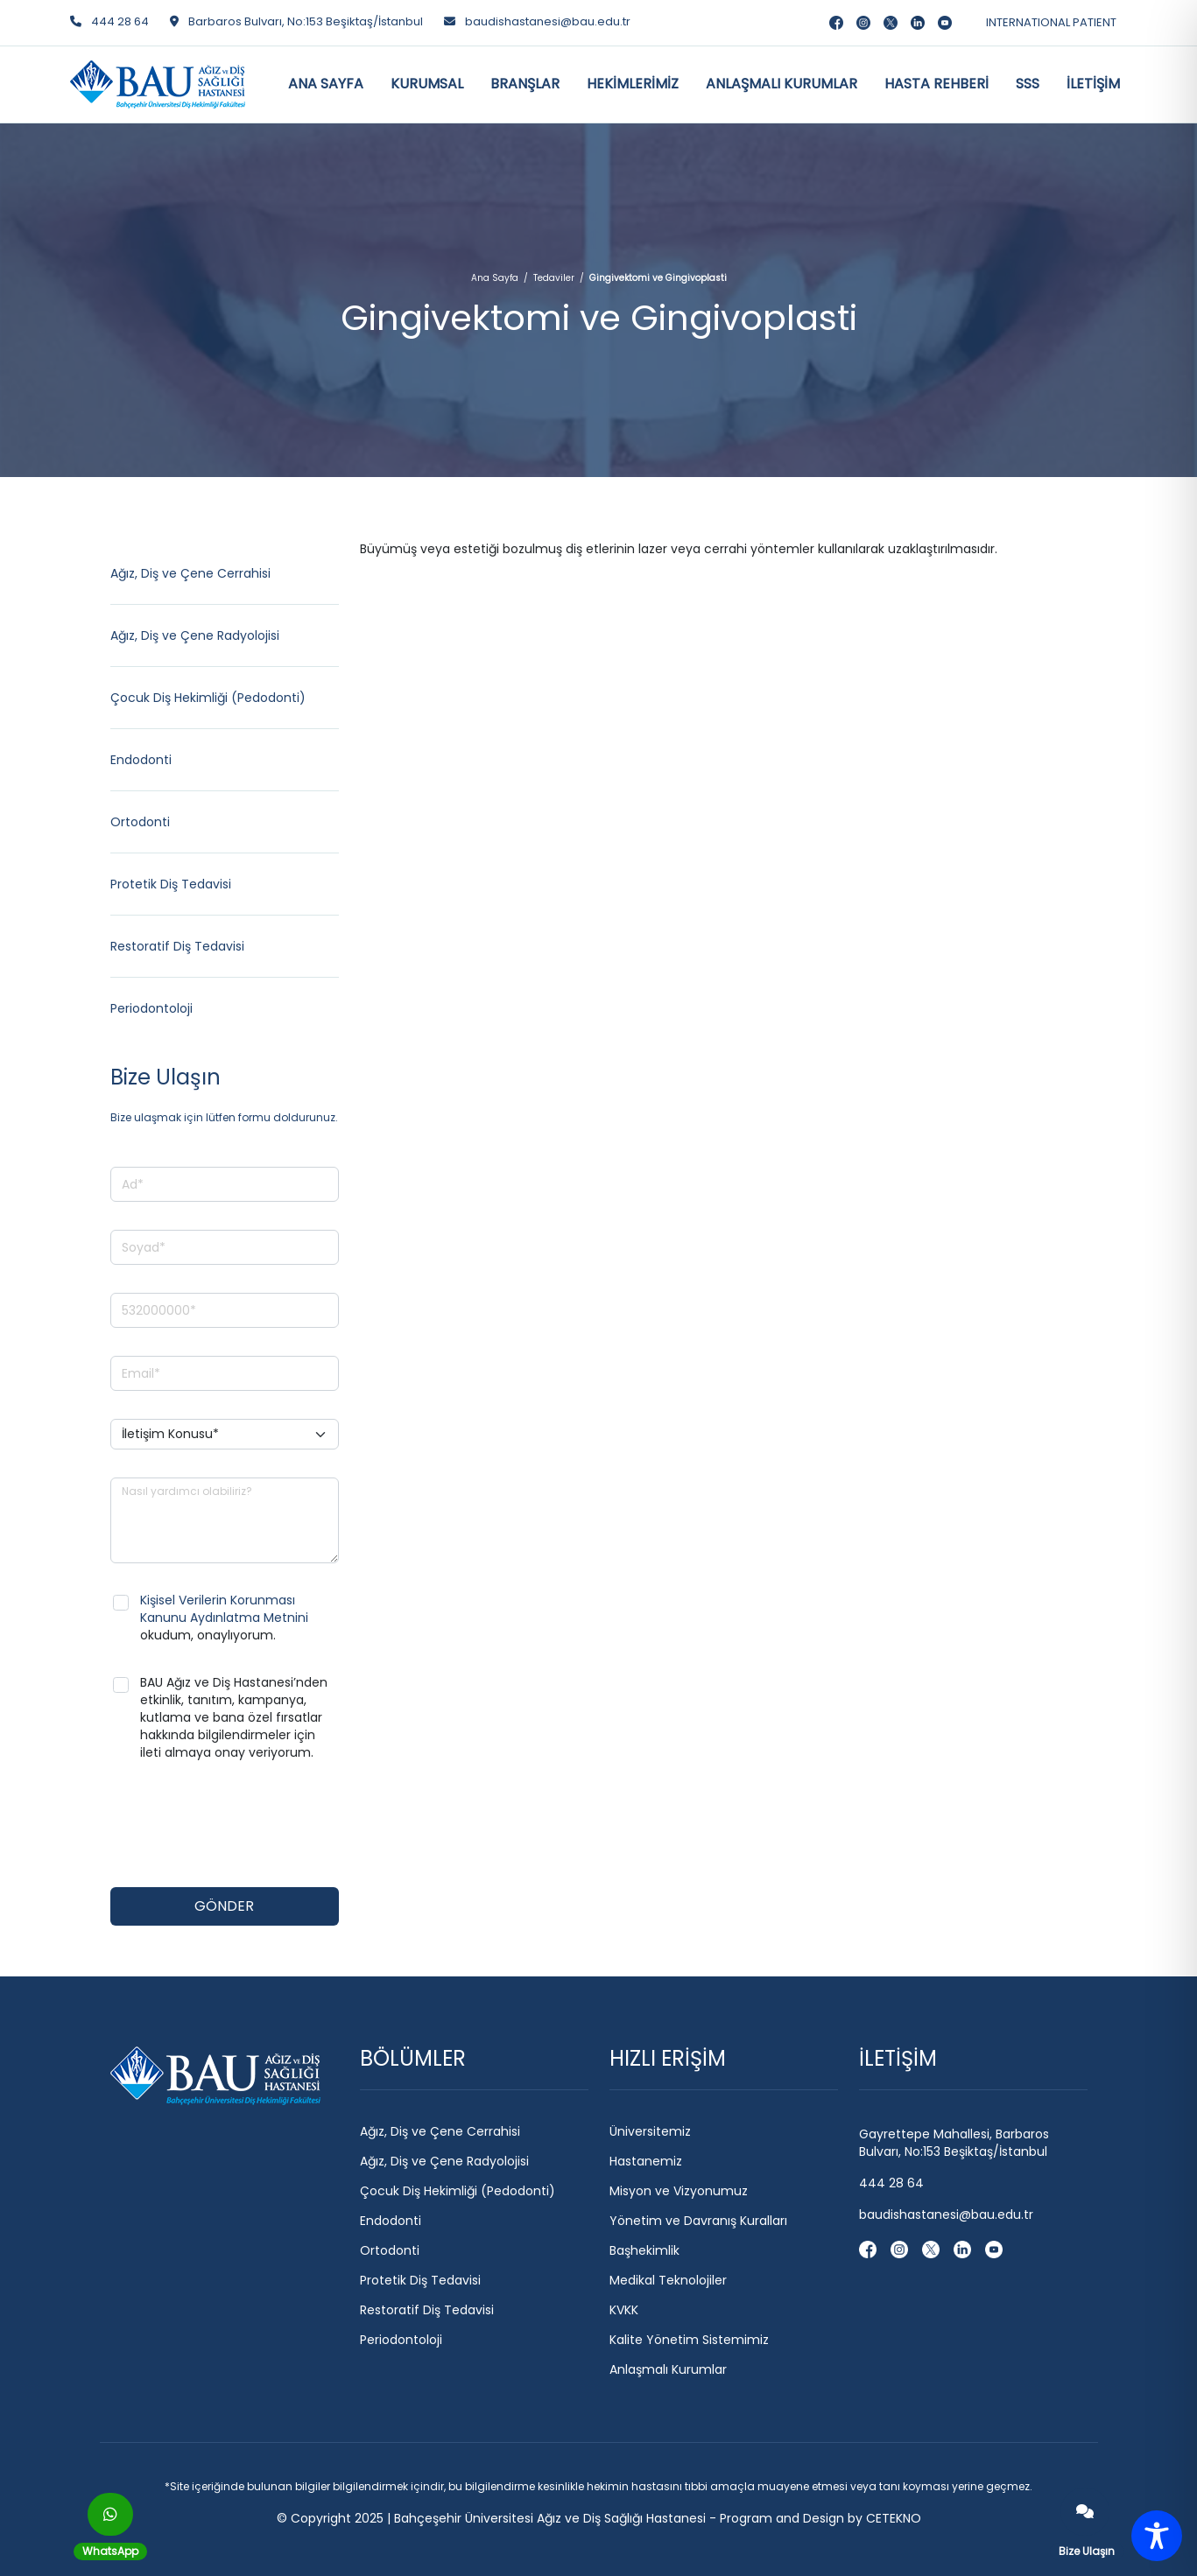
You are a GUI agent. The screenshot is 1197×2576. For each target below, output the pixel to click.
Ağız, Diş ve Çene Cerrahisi (190, 573)
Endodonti (141, 760)
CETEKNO (893, 2518)
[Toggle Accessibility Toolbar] (1157, 2536)
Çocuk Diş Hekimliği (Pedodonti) (208, 697)
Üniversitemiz (650, 2131)
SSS (1027, 84)
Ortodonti (140, 822)
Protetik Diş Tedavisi (170, 884)
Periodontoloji (151, 1008)
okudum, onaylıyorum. (224, 1617)
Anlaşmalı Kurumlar (668, 2369)
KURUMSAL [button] (427, 84)
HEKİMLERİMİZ (633, 84)
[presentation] (243, 1825)
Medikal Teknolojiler (668, 2280)
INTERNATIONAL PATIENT (1051, 22)
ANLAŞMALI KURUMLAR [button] (781, 84)
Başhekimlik (644, 2250)
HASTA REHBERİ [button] (936, 84)
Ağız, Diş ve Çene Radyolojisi (194, 635)
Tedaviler (553, 277)
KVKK (623, 2310)
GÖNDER (224, 1906)
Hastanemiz (645, 2161)
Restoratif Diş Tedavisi (177, 946)
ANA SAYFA (325, 84)
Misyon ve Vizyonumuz (678, 2191)
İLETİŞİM (1093, 84)
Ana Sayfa (494, 277)
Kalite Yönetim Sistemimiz (689, 2340)
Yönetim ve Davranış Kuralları (698, 2221)
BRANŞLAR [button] (525, 84)
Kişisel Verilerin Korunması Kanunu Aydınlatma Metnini (224, 1608)
